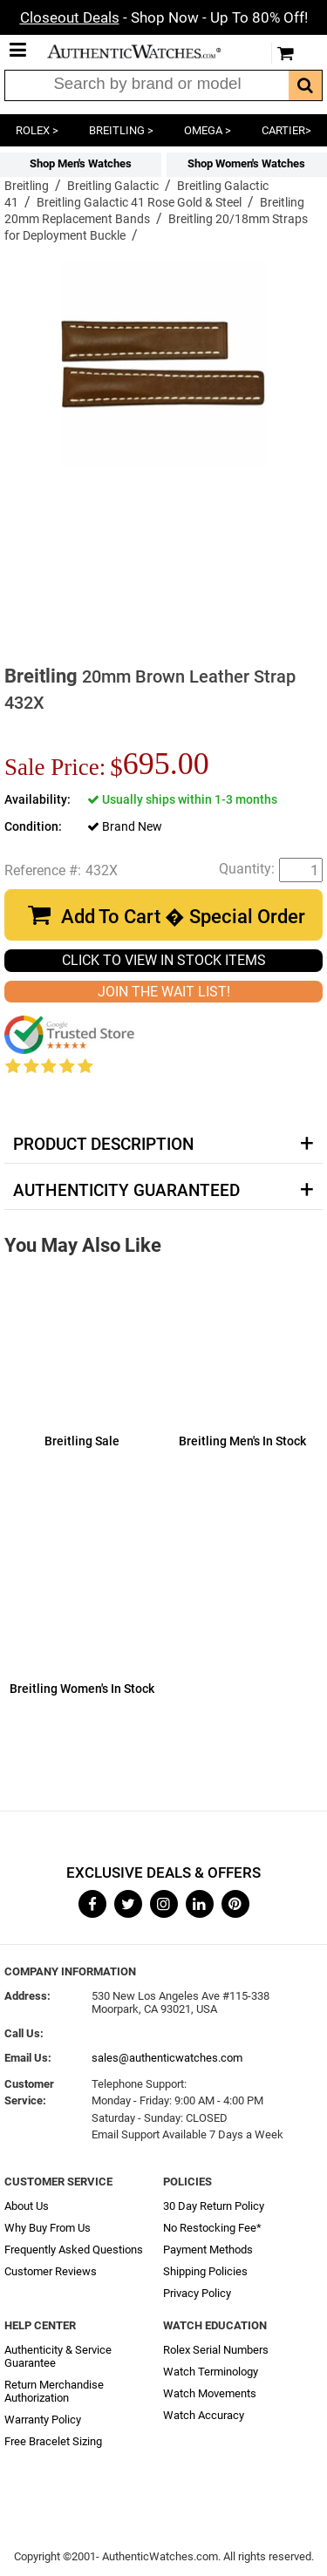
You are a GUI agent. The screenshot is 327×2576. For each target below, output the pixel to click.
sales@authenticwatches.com (167, 2057)
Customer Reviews (50, 2271)
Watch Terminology (210, 2371)
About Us (26, 2205)
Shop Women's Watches (246, 163)
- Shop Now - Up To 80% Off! (164, 17)
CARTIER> (286, 130)
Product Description (103, 1144)
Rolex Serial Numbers (216, 2349)
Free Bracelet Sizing (53, 2441)
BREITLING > (121, 130)
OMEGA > (207, 130)
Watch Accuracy (203, 2415)
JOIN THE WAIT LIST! (164, 991)
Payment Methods (208, 2249)
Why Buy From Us (47, 2227)
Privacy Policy (197, 2293)
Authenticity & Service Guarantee (58, 2356)
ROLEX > (37, 130)
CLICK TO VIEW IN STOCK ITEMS (164, 960)
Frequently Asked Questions (73, 2249)
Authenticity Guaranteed (126, 1190)
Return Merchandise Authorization (54, 2391)
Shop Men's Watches (81, 163)
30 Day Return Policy (213, 2205)
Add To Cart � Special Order (183, 917)
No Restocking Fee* (212, 2227)
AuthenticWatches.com (146, 51)
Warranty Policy (42, 2419)
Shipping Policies (205, 2271)
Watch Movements (209, 2393)
